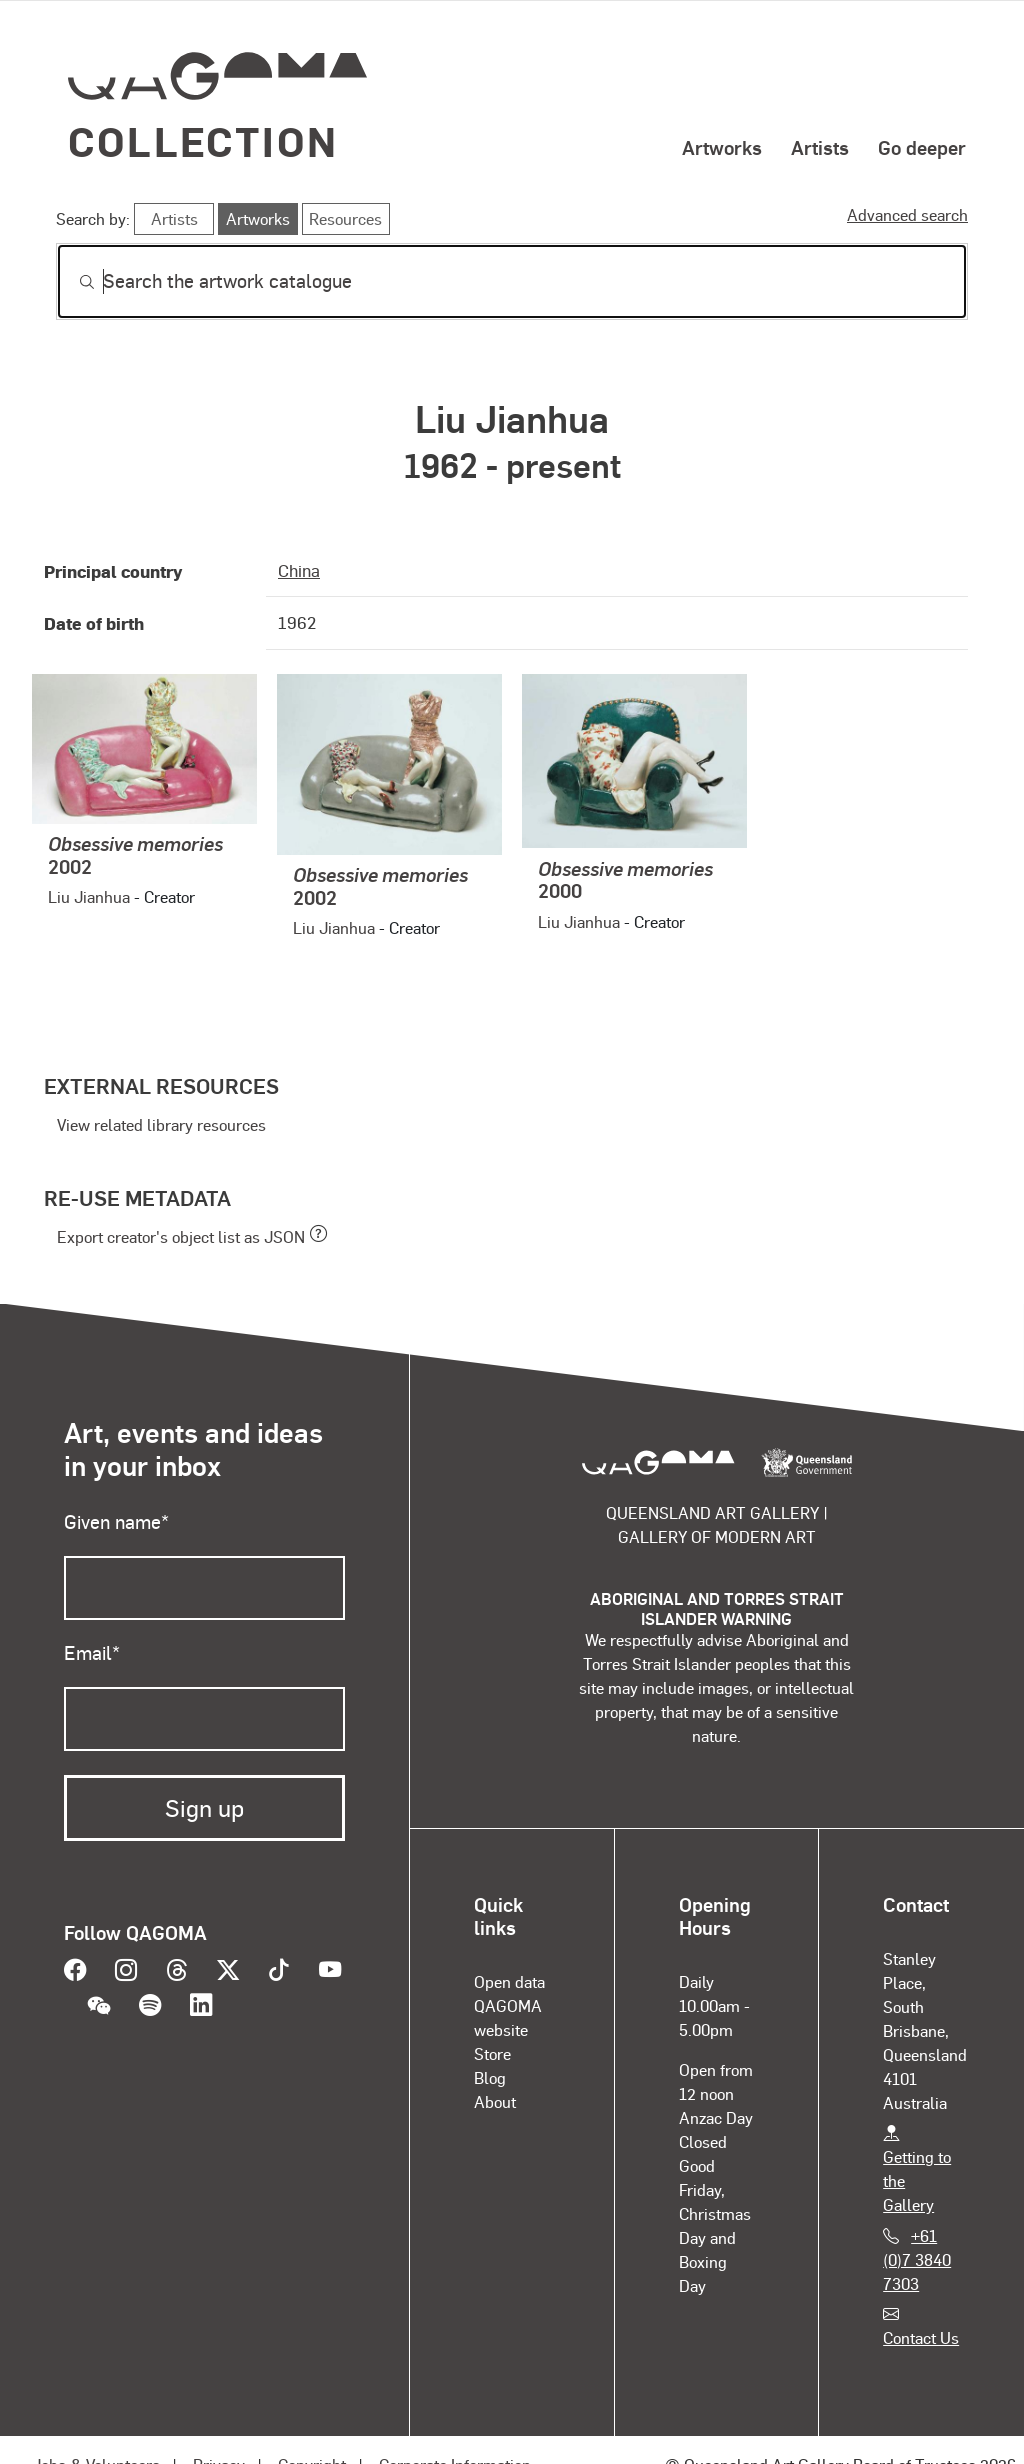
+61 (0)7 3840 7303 (917, 2259)
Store (492, 2053)
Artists (820, 147)
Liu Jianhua (89, 896)
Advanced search (907, 214)
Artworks (722, 147)
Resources (345, 218)
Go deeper (922, 147)
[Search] (512, 281)
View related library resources (161, 1124)
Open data (509, 1981)
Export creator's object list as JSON (181, 1236)
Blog (490, 2077)
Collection (203, 140)
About (495, 2101)
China (299, 570)
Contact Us (921, 2337)
